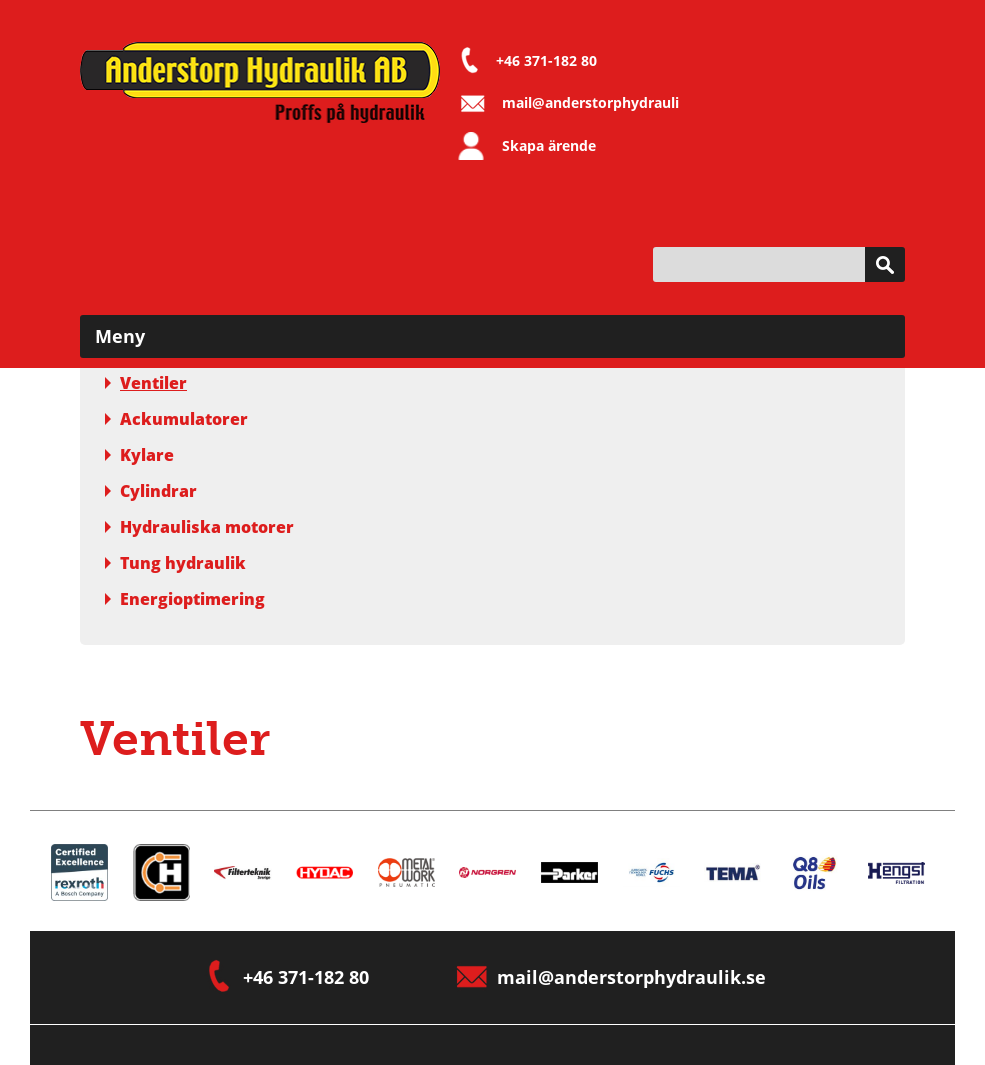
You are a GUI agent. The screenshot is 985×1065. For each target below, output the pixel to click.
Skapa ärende (549, 145)
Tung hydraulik (175, 563)
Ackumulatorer (176, 419)
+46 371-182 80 (546, 60)
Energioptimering (185, 599)
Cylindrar (151, 491)
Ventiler (146, 383)
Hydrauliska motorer (199, 527)
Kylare (139, 455)
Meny (120, 336)
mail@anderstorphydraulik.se (604, 102)
